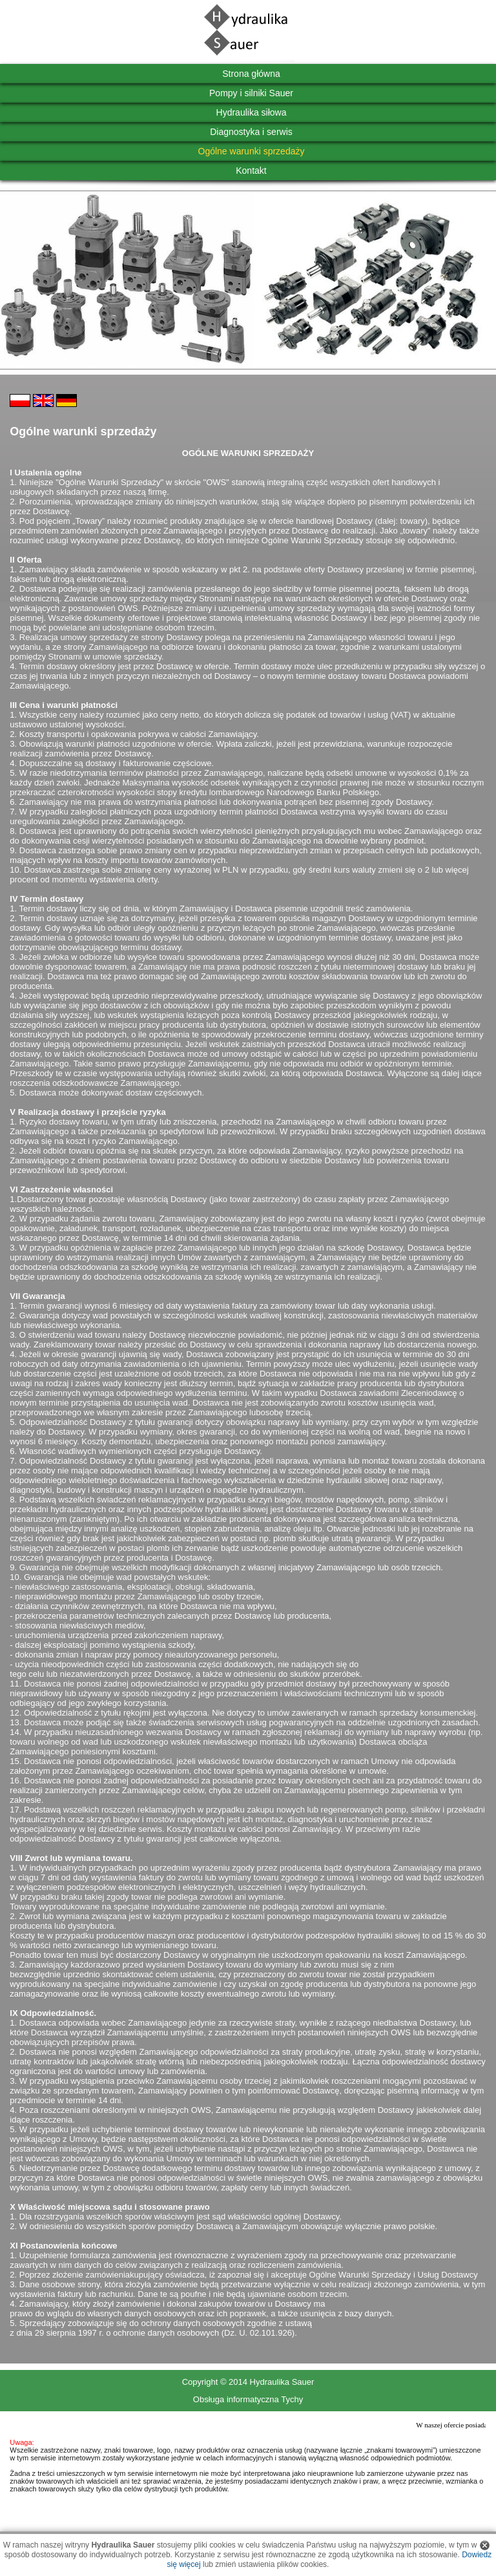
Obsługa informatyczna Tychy (248, 2399)
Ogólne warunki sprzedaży (251, 151)
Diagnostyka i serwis (251, 132)
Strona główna (251, 73)
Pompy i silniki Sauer (251, 93)
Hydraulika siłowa (251, 112)
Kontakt (251, 170)
